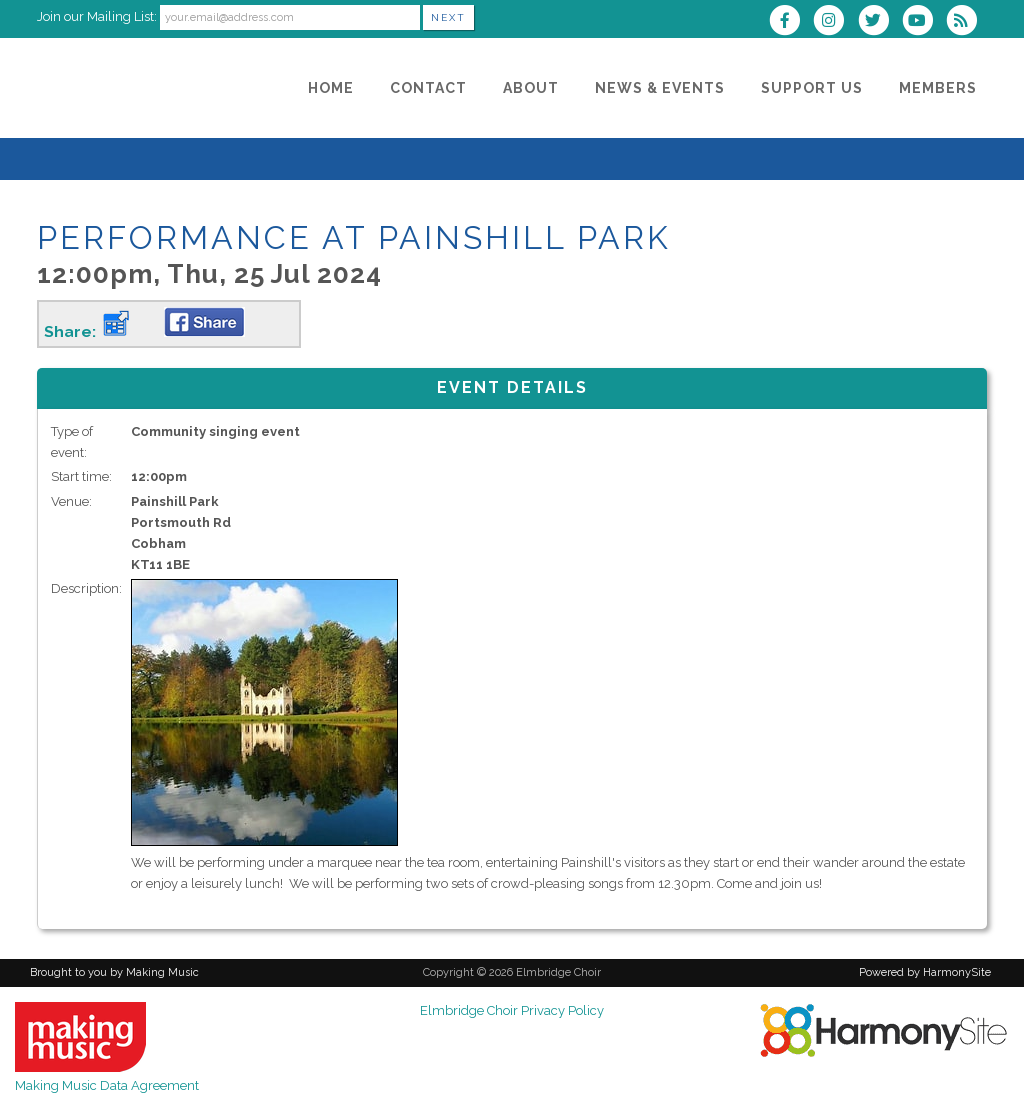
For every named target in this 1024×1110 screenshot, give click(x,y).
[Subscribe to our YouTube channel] (924, 22)
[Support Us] (812, 88)
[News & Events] (660, 88)
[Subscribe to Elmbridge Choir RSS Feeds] (966, 22)
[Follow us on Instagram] (835, 22)
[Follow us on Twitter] (879, 22)
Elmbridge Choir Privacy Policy (512, 1010)
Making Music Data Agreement (107, 1085)
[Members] (938, 88)
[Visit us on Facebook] (791, 22)
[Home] (331, 88)
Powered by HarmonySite (925, 972)
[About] (531, 88)
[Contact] (428, 88)
